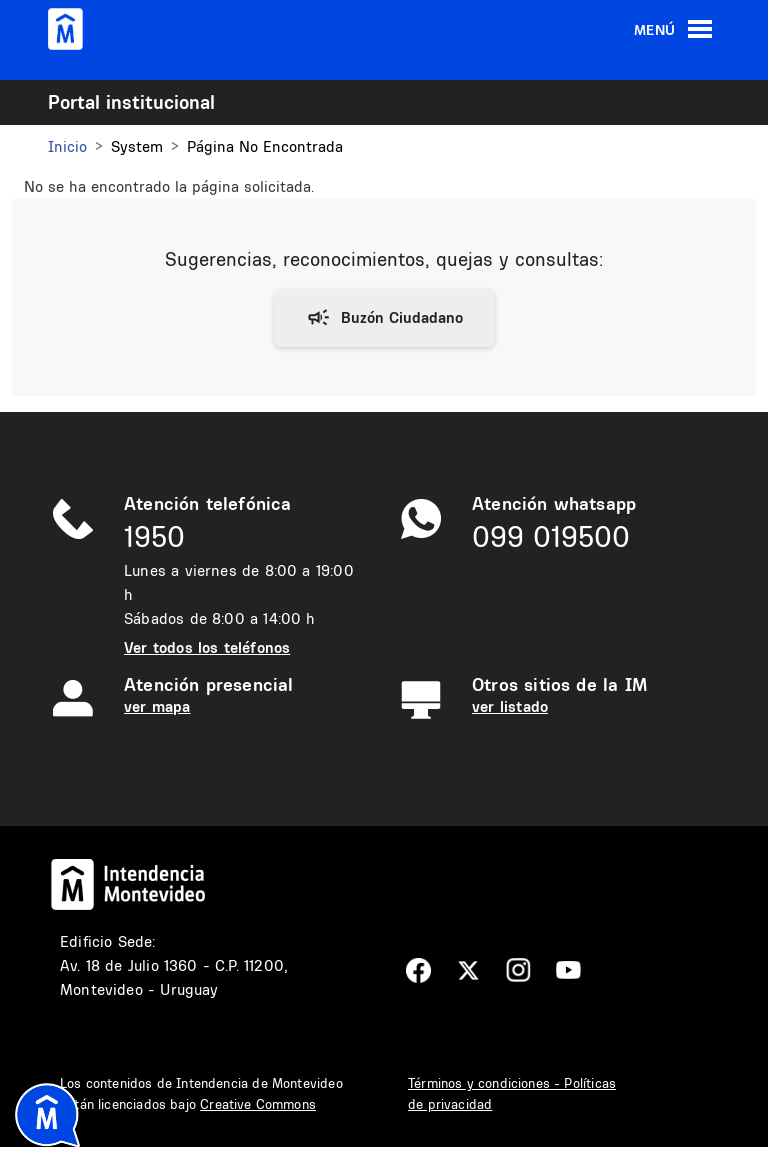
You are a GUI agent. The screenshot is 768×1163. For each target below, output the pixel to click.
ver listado (510, 706)
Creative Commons (258, 1104)
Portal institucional (131, 102)
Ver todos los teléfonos (207, 647)
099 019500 (551, 536)
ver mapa (157, 706)
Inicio (67, 146)
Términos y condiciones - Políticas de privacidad (512, 1093)
